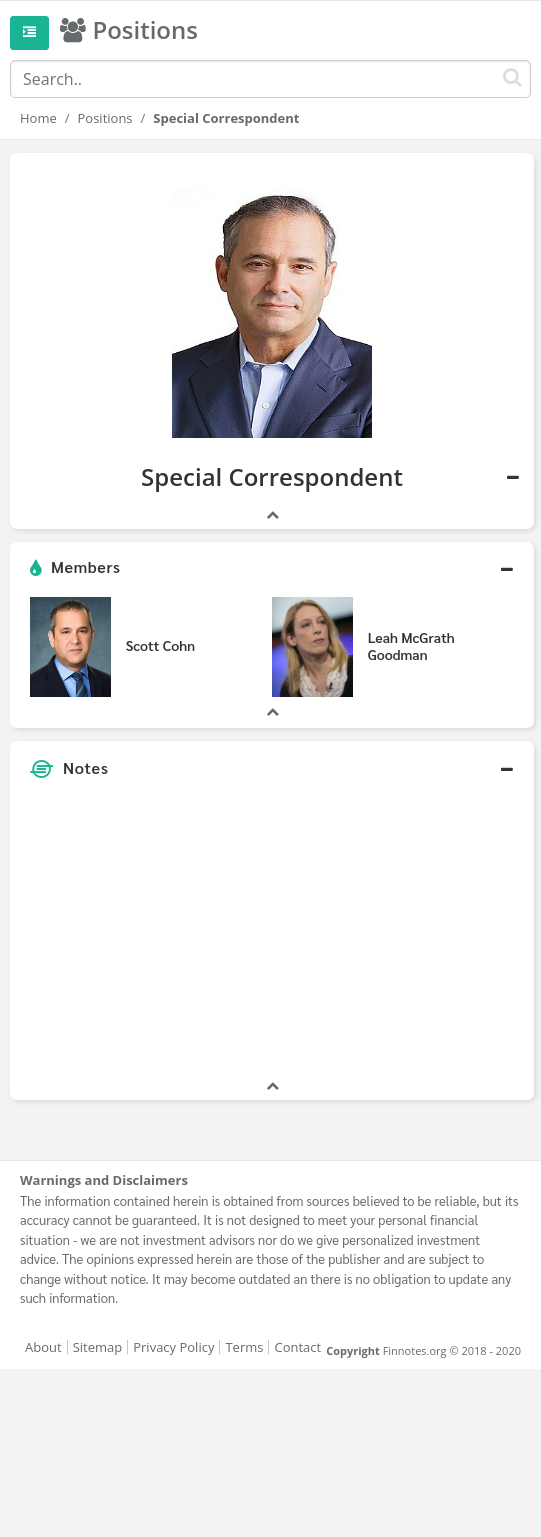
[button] (272, 568)
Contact (297, 1347)
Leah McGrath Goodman (411, 645)
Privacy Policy (173, 1347)
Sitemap (98, 1347)
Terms (244, 1347)
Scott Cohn (160, 645)
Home (38, 118)
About (43, 1347)
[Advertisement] (272, 936)
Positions (105, 118)
